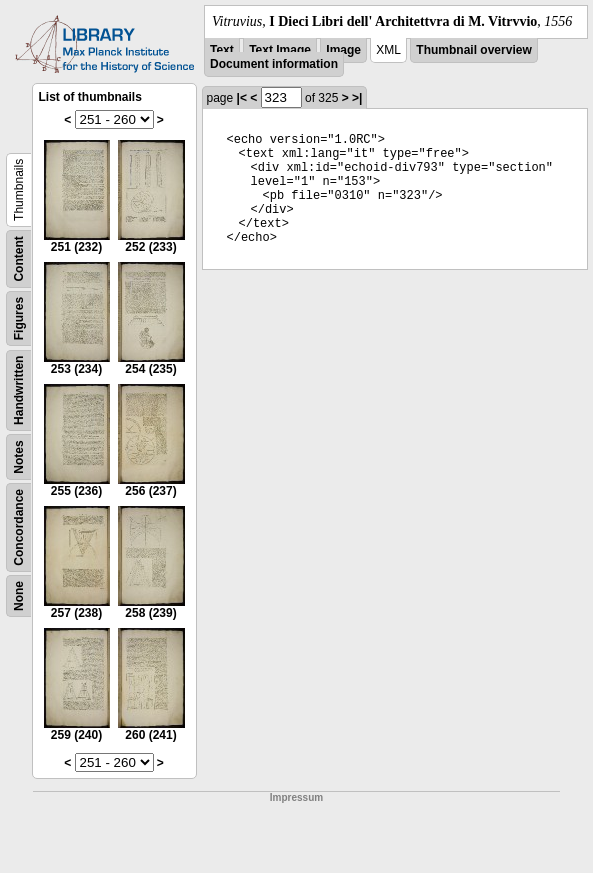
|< (242, 98)
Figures (19, 318)
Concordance (19, 527)
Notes (19, 456)
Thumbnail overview (473, 50)
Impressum (296, 797)
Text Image (280, 50)
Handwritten (19, 390)
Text (222, 50)
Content (19, 258)
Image (343, 50)
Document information (274, 64)
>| (357, 98)
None (19, 596)
